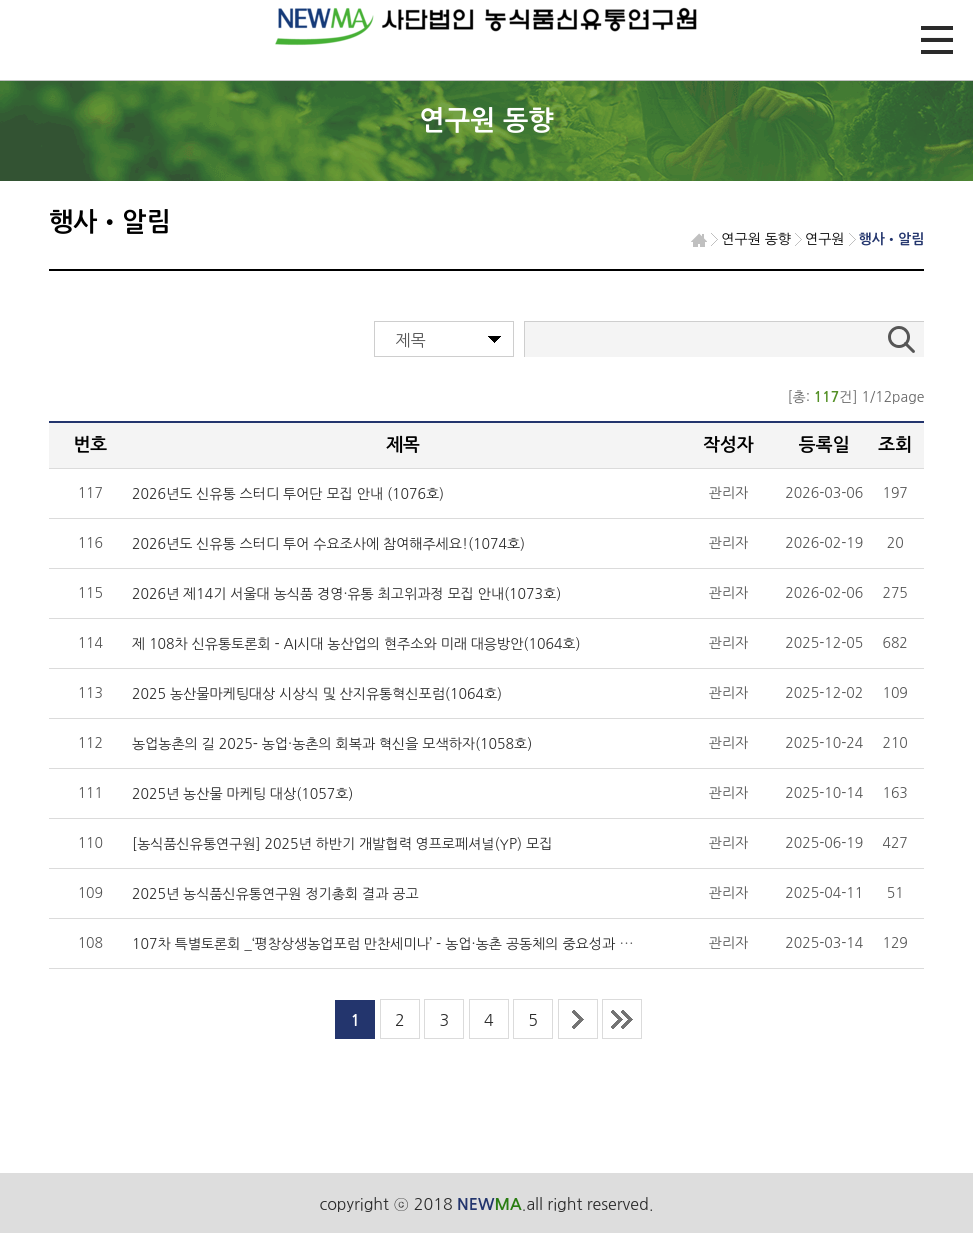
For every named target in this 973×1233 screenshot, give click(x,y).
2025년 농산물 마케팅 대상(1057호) (242, 794)
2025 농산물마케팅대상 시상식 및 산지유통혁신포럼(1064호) (317, 694)
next (578, 1019)
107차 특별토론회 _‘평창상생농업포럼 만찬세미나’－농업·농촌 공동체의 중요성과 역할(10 (399, 944)
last (622, 1019)
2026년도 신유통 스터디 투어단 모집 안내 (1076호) (288, 494)
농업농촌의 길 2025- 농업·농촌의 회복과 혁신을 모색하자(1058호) (332, 744)
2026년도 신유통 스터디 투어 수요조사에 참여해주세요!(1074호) (328, 544)
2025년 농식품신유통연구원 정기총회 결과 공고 (275, 894)
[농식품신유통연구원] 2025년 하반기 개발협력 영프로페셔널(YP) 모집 (342, 844)
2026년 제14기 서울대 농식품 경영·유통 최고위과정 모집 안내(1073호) (346, 594)
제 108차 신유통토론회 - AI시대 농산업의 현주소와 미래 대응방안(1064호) (356, 644)
